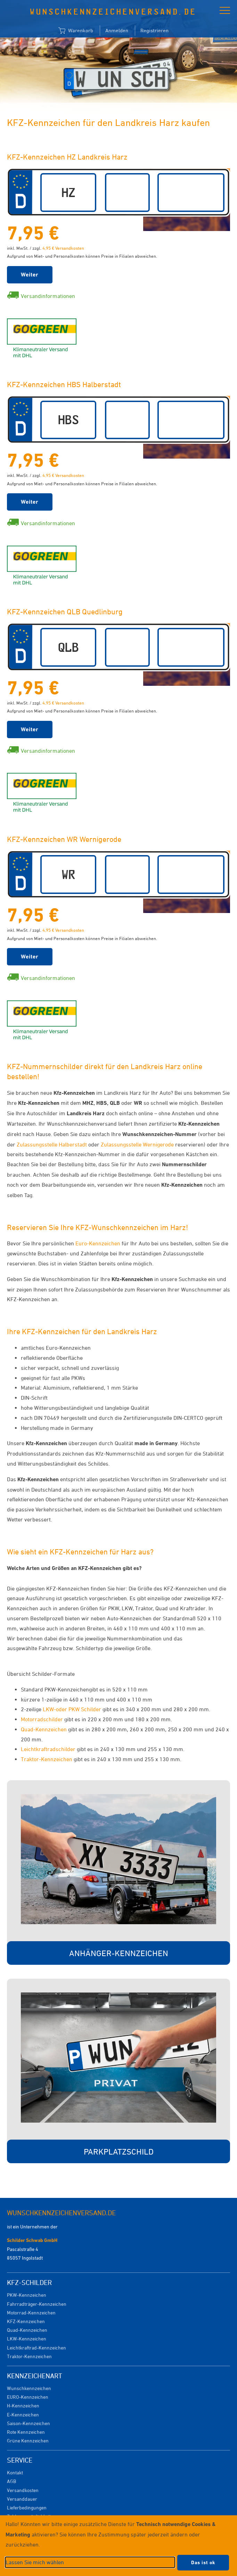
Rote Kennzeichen (26, 2432)
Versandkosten (23, 2490)
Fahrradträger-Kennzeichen (36, 2304)
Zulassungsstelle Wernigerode (137, 1144)
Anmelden (116, 30)
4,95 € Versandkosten (63, 248)
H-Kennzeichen (23, 2405)
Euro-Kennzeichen (97, 1243)
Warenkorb (75, 30)
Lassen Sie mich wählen (35, 2562)
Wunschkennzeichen (29, 2388)
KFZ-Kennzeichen (26, 2321)
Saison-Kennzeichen (28, 2423)
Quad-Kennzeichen (44, 1729)
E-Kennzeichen (23, 2414)
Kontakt (15, 2472)
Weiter (30, 274)
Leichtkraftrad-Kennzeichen (36, 2348)
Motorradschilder (42, 1719)
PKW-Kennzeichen (26, 2295)
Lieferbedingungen (27, 2507)
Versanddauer (22, 2499)
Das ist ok (203, 2562)
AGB (11, 2481)
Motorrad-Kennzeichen (31, 2312)
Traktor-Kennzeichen (46, 1759)
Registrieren (154, 30)
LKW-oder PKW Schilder (72, 1709)
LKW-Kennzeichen (26, 2339)
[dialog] (118, 2545)
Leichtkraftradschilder (48, 1749)
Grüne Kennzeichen (28, 2440)
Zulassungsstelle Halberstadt (52, 1144)
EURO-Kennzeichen (27, 2397)
